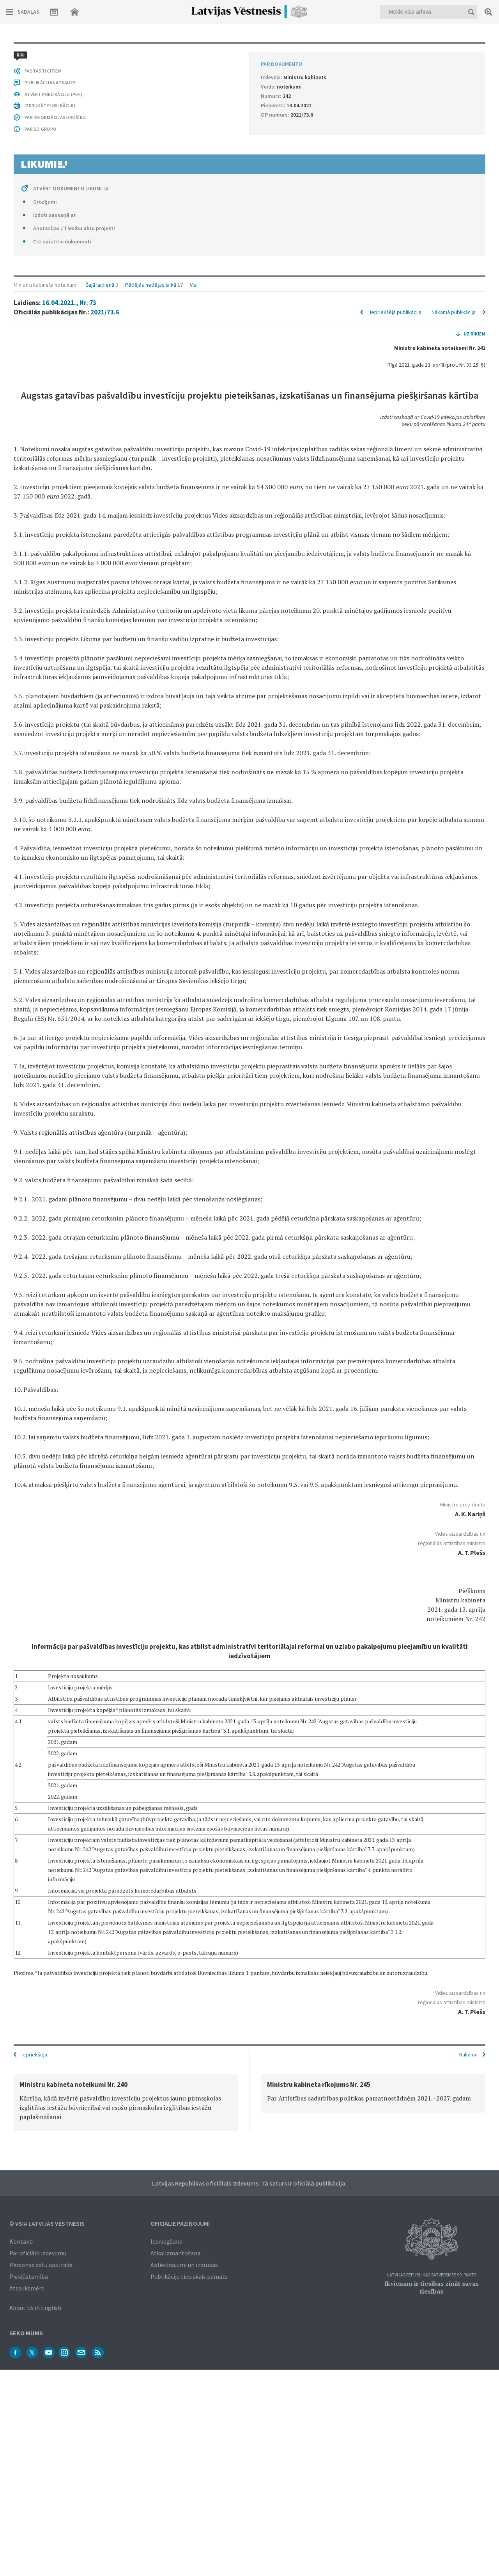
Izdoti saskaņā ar (54, 1979)
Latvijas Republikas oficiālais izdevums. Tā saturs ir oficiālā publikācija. (249, 2182)
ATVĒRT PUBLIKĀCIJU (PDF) (53, 1858)
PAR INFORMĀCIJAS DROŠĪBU (55, 1881)
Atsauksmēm (26, 2287)
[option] (126, 2102)
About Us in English (35, 2307)
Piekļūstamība (28, 2276)
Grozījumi (45, 1965)
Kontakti (21, 2240)
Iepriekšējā (34, 2053)
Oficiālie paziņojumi (180, 2223)
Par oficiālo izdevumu (37, 2252)
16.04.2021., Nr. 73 (69, 69)
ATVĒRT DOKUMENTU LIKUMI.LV (71, 1952)
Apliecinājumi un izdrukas (184, 2264)
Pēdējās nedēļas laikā (150, 51)
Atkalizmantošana (175, 2252)
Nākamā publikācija (454, 78)
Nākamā (468, 2053)
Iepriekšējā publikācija (395, 78)
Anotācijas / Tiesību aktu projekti (74, 1992)
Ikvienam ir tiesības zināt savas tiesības (431, 2286)
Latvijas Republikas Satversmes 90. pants (431, 2274)
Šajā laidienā (100, 51)
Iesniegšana (166, 2240)
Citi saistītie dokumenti (62, 2005)
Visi (194, 51)
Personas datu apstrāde (41, 2264)
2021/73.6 (104, 79)
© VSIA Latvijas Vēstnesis (47, 2223)
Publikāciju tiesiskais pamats (189, 2276)
